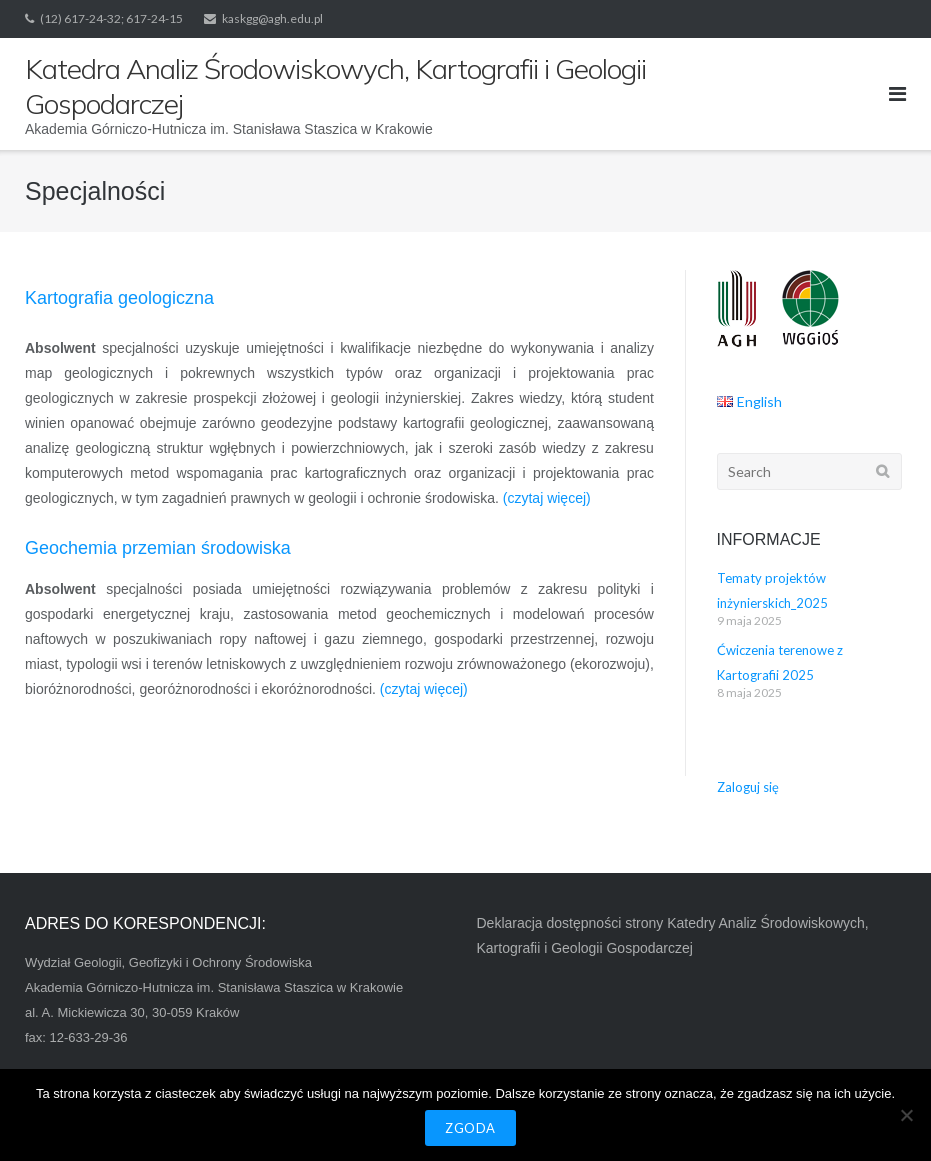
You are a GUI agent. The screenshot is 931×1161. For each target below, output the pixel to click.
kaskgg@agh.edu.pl (272, 18)
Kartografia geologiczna (119, 298)
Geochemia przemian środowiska (158, 548)
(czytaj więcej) (547, 498)
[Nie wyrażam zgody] (906, 1115)
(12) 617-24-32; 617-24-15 (111, 18)
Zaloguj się (748, 787)
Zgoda (470, 1128)
